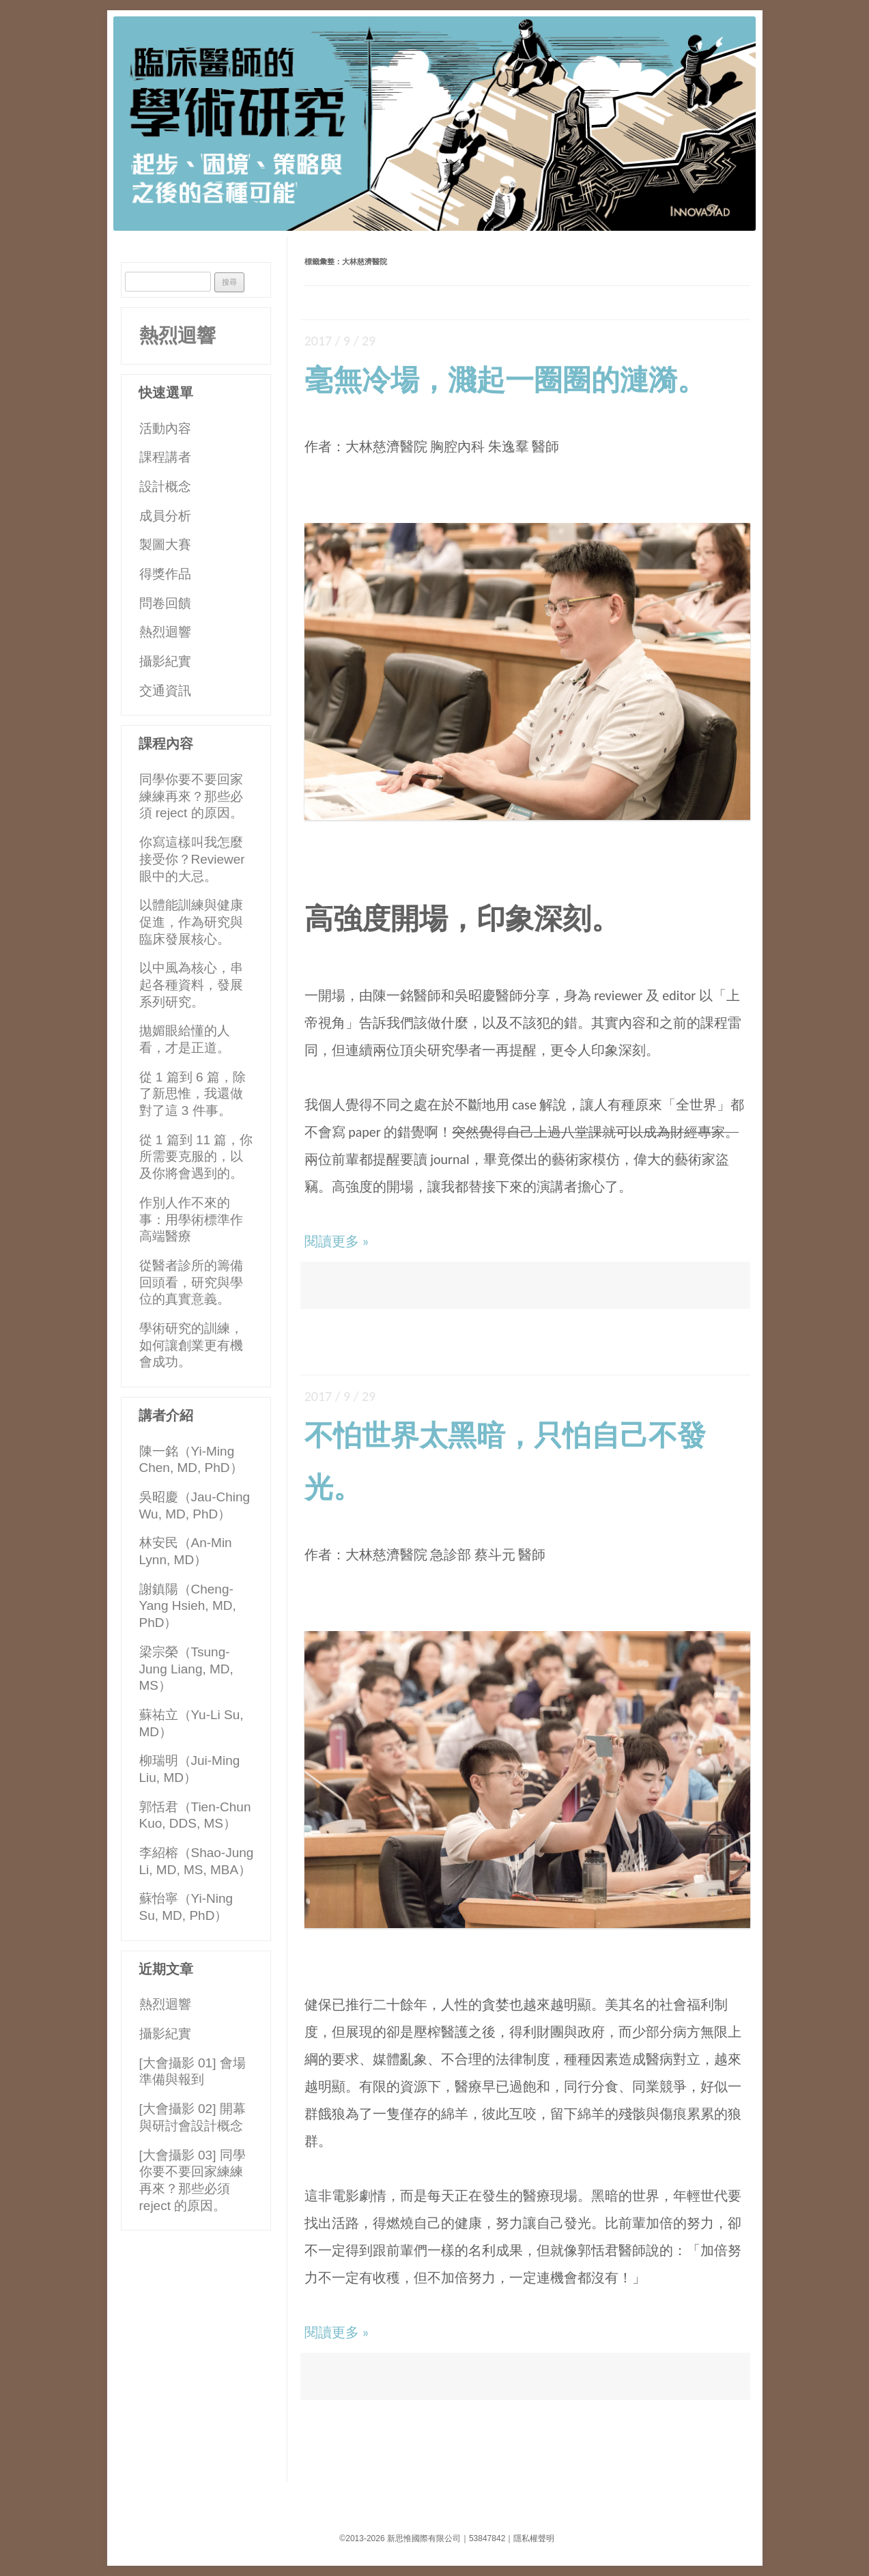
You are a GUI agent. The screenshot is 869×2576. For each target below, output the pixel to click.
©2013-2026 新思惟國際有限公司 (400, 2538)
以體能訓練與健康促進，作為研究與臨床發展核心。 (191, 922)
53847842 (487, 2538)
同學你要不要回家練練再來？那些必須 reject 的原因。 (191, 796)
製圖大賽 (165, 544)
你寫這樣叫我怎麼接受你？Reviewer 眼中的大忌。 (192, 859)
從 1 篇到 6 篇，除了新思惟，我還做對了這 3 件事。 (192, 1094)
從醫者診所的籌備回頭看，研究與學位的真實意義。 (191, 1282)
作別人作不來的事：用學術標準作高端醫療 (191, 1219)
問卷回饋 (165, 603)
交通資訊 (165, 690)
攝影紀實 (165, 661)
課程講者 (165, 457)
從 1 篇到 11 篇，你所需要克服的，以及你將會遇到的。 (196, 1156)
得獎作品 (165, 574)
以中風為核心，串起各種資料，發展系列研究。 (191, 984)
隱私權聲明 (533, 2538)
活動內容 (165, 428)
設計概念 (165, 486)
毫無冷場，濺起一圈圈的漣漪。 (505, 380)
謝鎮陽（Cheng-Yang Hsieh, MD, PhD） (187, 1606)
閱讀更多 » (336, 1241)
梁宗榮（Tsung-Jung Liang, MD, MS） (186, 1669)
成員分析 (165, 516)
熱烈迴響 (177, 335)
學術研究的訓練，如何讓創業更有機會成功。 (191, 1345)
